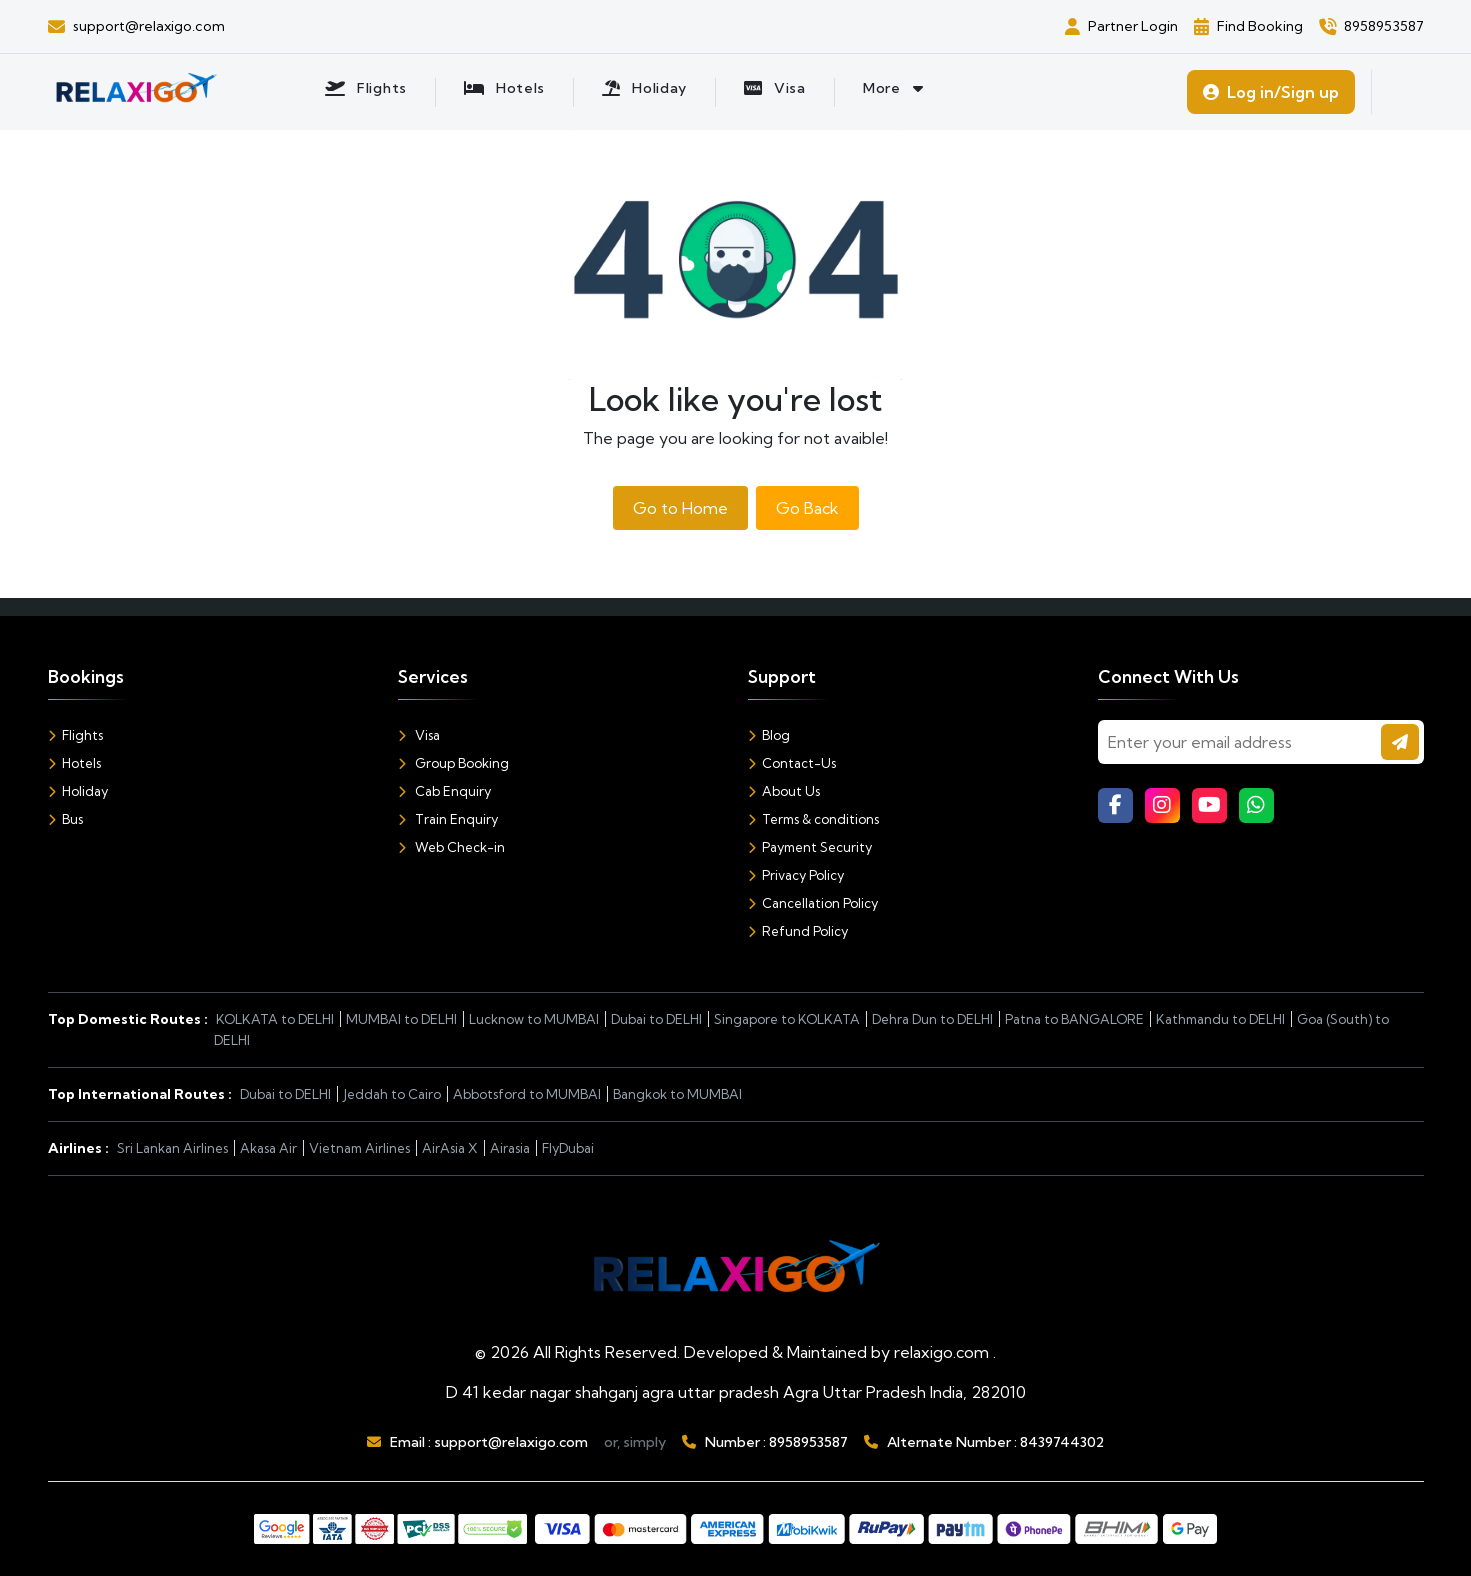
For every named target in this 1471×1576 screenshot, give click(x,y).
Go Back (807, 508)
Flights (75, 735)
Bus (65, 819)
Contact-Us (792, 763)
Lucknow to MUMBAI (534, 1019)
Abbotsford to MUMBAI (527, 1094)
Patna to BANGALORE (1074, 1019)
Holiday (78, 791)
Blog (769, 735)
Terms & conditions (813, 819)
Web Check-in (451, 847)
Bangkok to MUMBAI (677, 1094)
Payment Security (810, 847)
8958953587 (808, 1442)
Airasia (510, 1148)
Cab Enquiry (444, 791)
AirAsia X (450, 1148)
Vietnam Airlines (359, 1148)
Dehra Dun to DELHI (932, 1019)
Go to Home (680, 508)
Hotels (74, 763)
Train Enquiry (448, 819)
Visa (419, 735)
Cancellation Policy (813, 903)
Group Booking (453, 763)
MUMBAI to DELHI (401, 1019)
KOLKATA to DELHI (275, 1019)
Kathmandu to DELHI (1220, 1019)
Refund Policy (798, 931)
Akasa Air (268, 1148)
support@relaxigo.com (511, 1442)
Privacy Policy (796, 875)
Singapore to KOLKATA (787, 1019)
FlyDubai (568, 1148)
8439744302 (1062, 1442)
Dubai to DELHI (656, 1019)
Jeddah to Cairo (392, 1094)
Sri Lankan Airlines (172, 1148)
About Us (784, 791)
